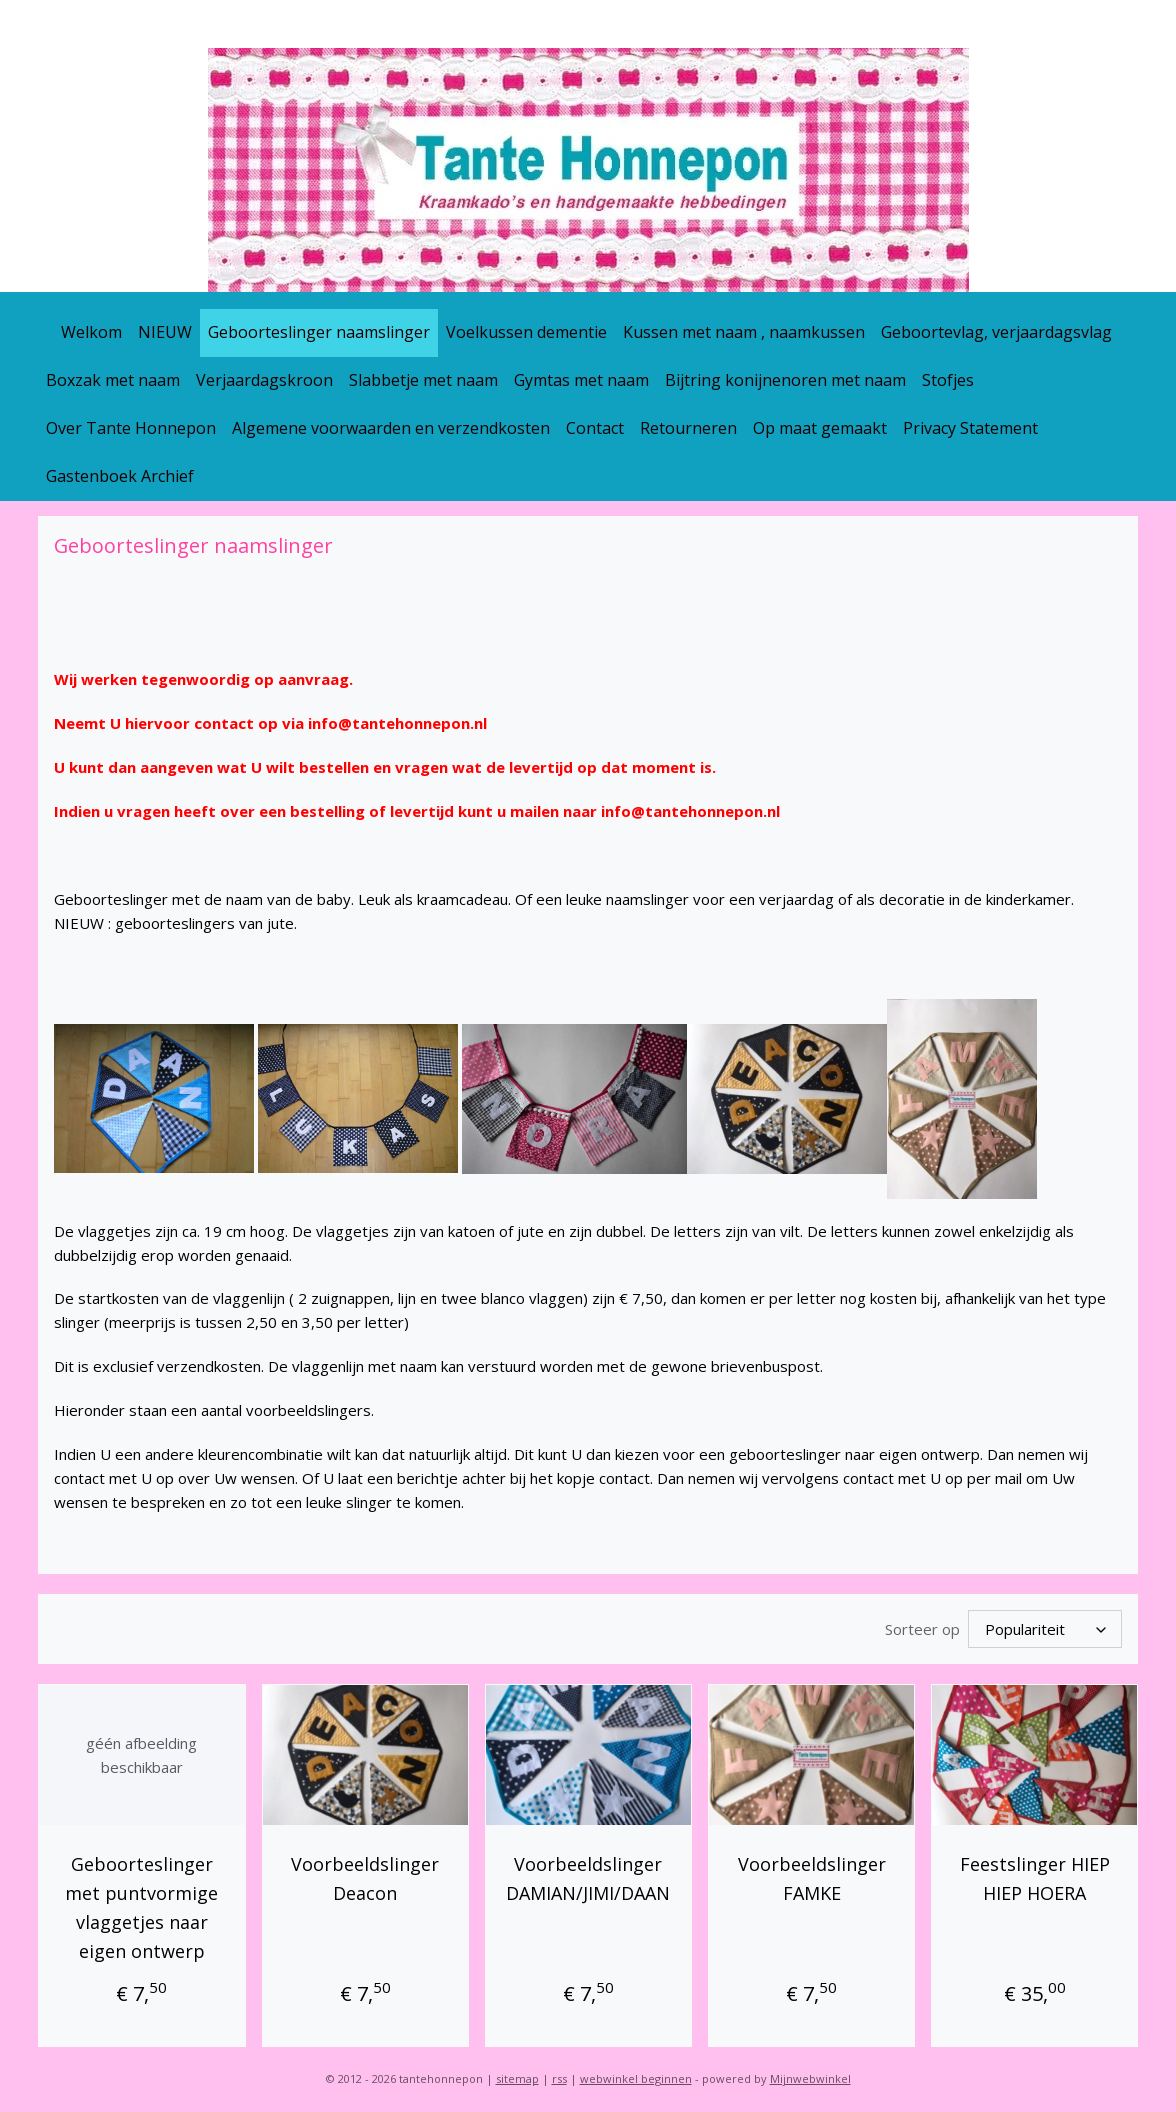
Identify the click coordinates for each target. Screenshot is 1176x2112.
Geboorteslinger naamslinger (319, 332)
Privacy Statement (970, 428)
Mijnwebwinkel (810, 2075)
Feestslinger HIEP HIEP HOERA (1034, 1875)
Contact (595, 428)
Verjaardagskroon (264, 380)
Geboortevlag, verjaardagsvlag (996, 332)
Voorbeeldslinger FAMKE (811, 1875)
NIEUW (165, 332)
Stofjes (948, 380)
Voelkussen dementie (526, 332)
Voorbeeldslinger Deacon (365, 1875)
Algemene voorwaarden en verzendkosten (391, 428)
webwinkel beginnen (636, 2075)
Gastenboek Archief (120, 476)
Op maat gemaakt (820, 428)
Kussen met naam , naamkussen (744, 332)
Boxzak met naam (113, 380)
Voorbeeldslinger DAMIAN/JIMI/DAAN (588, 1875)
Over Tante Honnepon (131, 428)
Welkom (91, 332)
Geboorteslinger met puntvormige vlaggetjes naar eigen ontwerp (141, 1904)
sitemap (517, 2075)
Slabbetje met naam (423, 380)
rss (559, 2075)
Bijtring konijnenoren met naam (785, 380)
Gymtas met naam (581, 380)
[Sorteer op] (1045, 1627)
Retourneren (688, 428)
